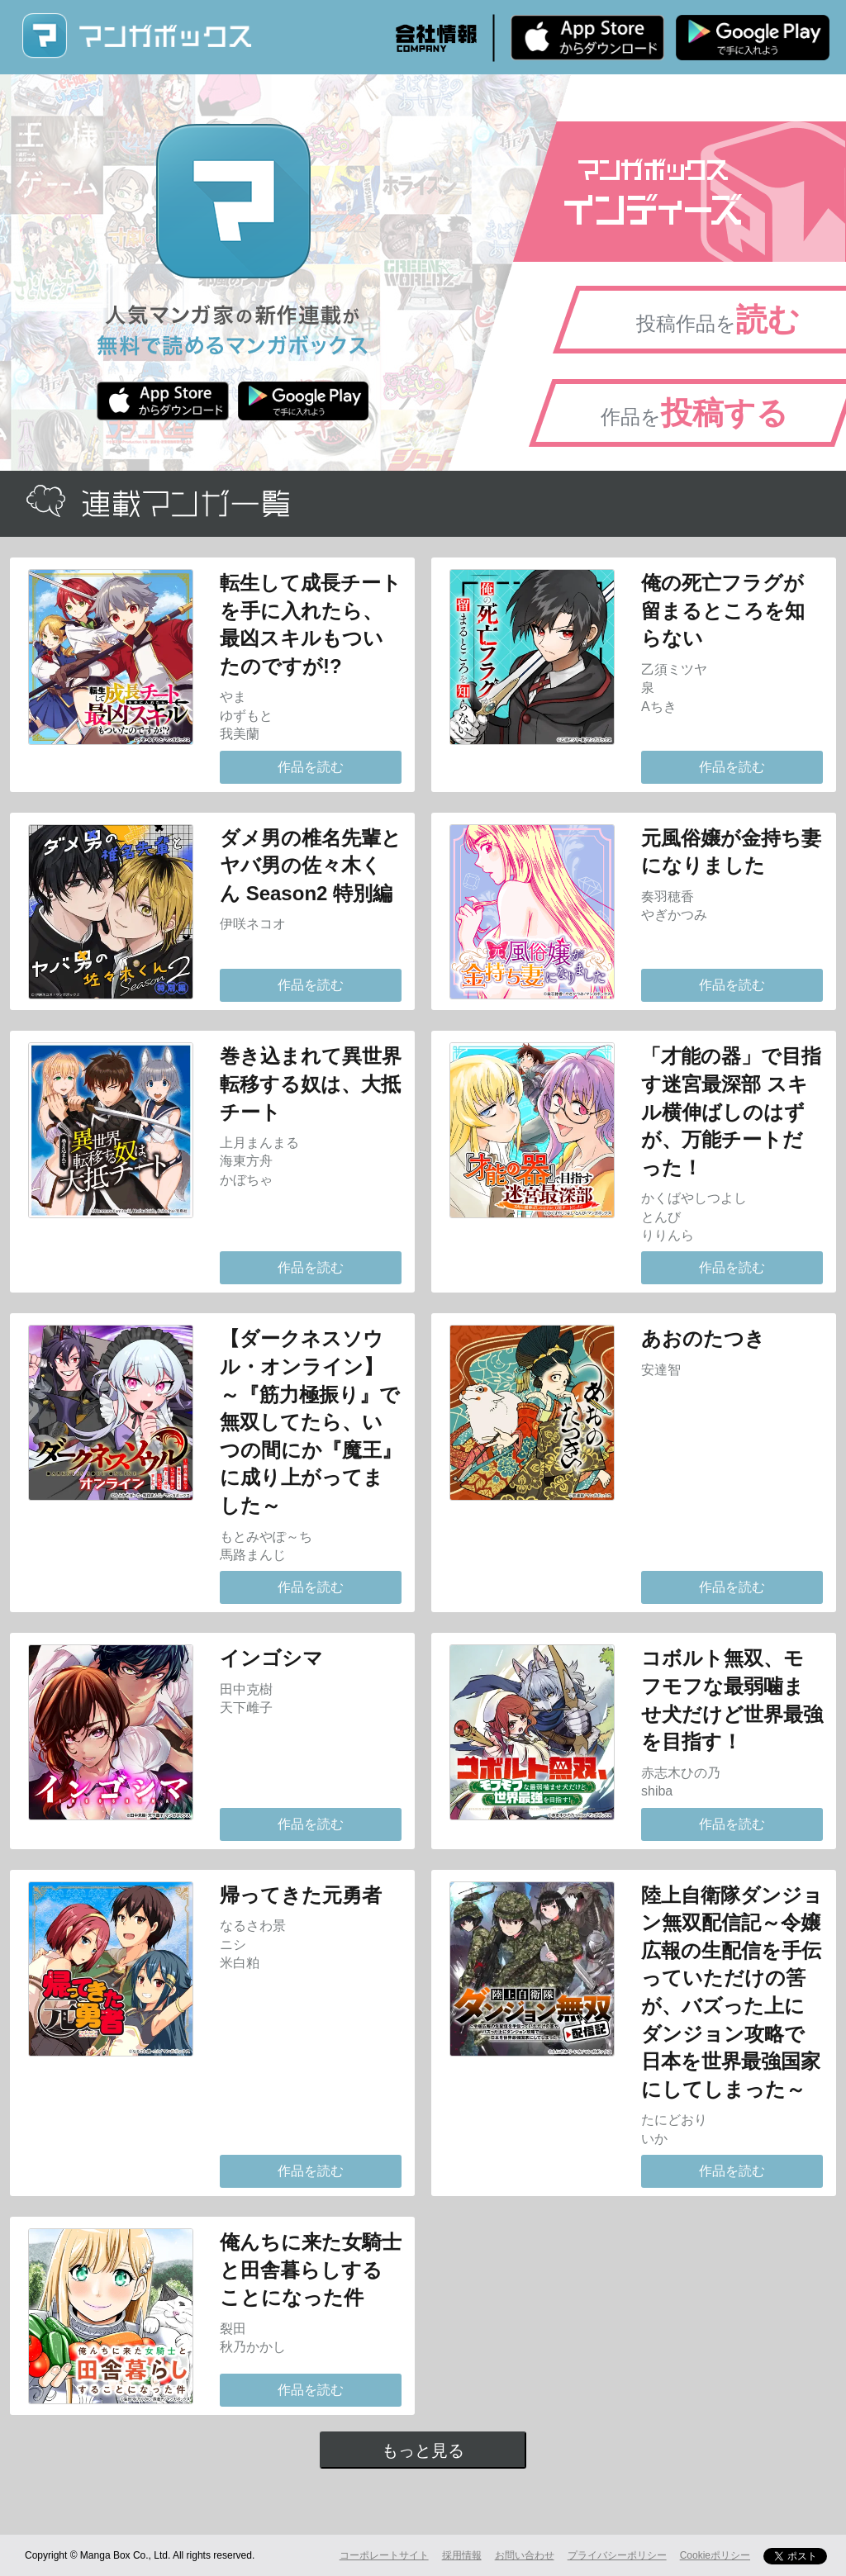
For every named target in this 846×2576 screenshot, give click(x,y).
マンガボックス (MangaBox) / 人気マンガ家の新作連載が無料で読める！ (136, 35)
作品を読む (311, 767)
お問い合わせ (524, 2555)
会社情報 (436, 38)
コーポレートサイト (384, 2555)
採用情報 (462, 2555)
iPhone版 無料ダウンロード (587, 37)
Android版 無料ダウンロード (752, 37)
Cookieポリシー (715, 2555)
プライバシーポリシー (617, 2555)
